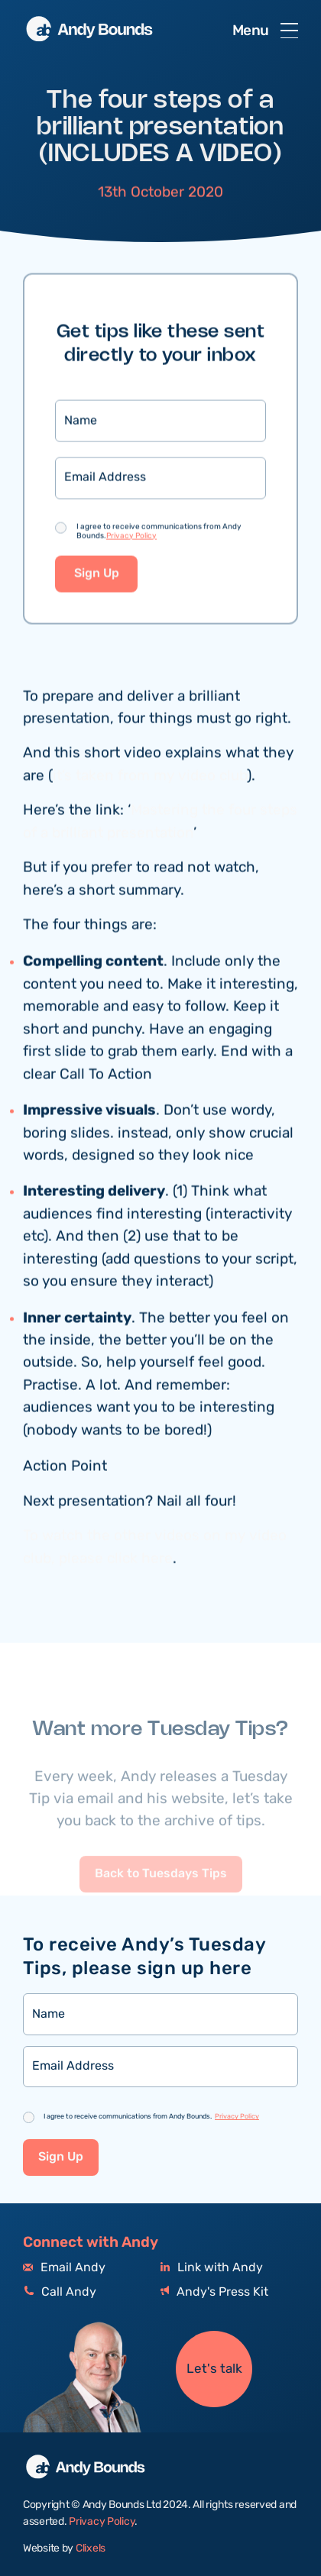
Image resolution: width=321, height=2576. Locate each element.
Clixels (90, 2548)
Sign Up (96, 574)
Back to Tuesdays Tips (161, 1892)
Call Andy (59, 2292)
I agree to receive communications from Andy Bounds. (159, 532)
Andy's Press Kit (214, 2292)
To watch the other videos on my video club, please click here (155, 1549)
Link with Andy (211, 2267)
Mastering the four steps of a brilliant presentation (160, 823)
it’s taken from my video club (150, 777)
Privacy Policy (131, 537)
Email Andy (64, 2267)
